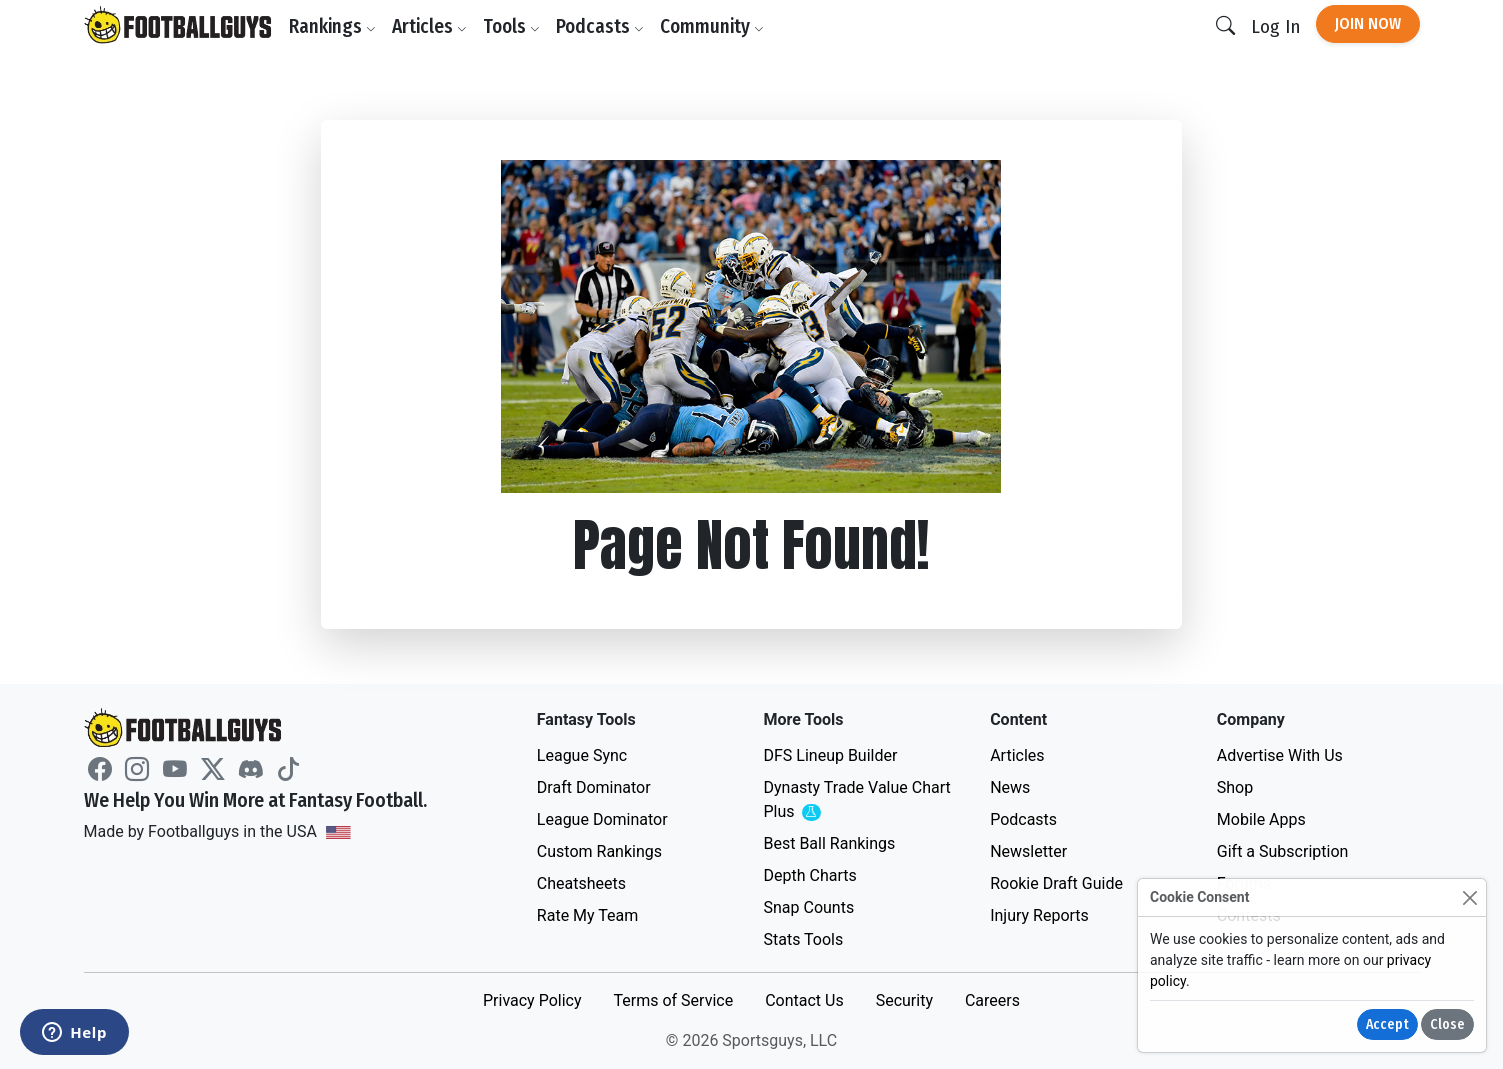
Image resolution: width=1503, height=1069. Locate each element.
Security (904, 1000)
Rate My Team (587, 915)
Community (713, 26)
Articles (430, 26)
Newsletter (1028, 851)
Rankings (333, 26)
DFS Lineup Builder (830, 755)
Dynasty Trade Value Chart (856, 800)
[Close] (1469, 897)
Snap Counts (808, 907)
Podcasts (601, 26)
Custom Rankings (599, 851)
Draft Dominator (594, 787)
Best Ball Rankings (829, 843)
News (1010, 787)
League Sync (582, 755)
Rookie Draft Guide (1056, 883)
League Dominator (602, 819)
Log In (1275, 26)
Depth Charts (809, 875)
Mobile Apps (1261, 819)
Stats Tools (803, 939)
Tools (512, 26)
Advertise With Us (1280, 755)
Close (1447, 1024)
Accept (1387, 1024)
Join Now (1368, 23)
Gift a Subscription (1283, 851)
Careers (992, 1000)
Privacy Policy (532, 1000)
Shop (1235, 787)
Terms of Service (673, 1000)
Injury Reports (1039, 915)
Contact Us (804, 1000)
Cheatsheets (581, 883)
